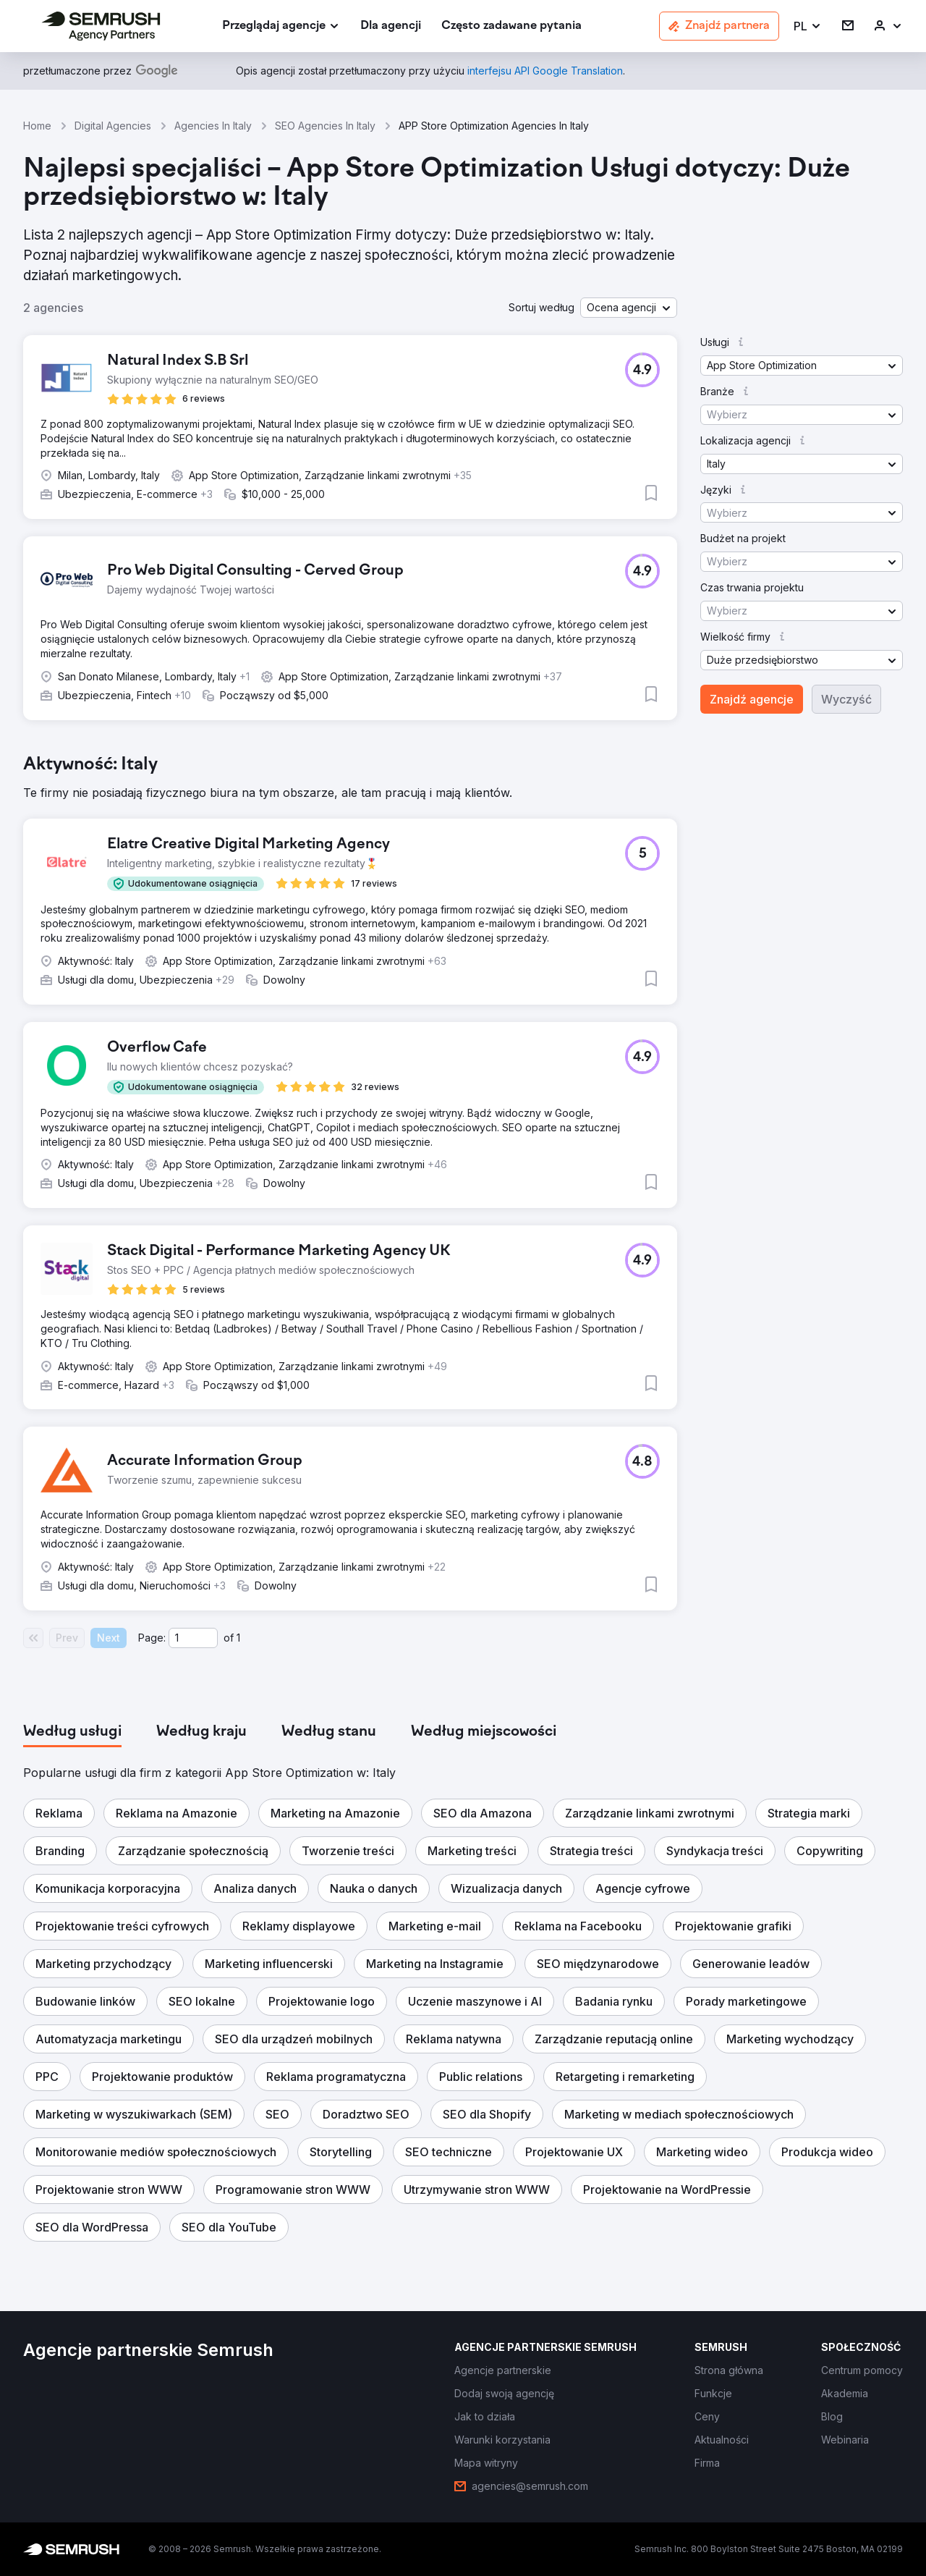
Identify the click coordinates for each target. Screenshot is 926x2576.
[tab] (72, 1732)
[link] (390, 26)
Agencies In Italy (213, 125)
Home (37, 125)
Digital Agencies (113, 125)
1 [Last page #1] (238, 1637)
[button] (808, 26)
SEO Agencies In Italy (325, 125)
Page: (152, 1637)
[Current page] (193, 1638)
